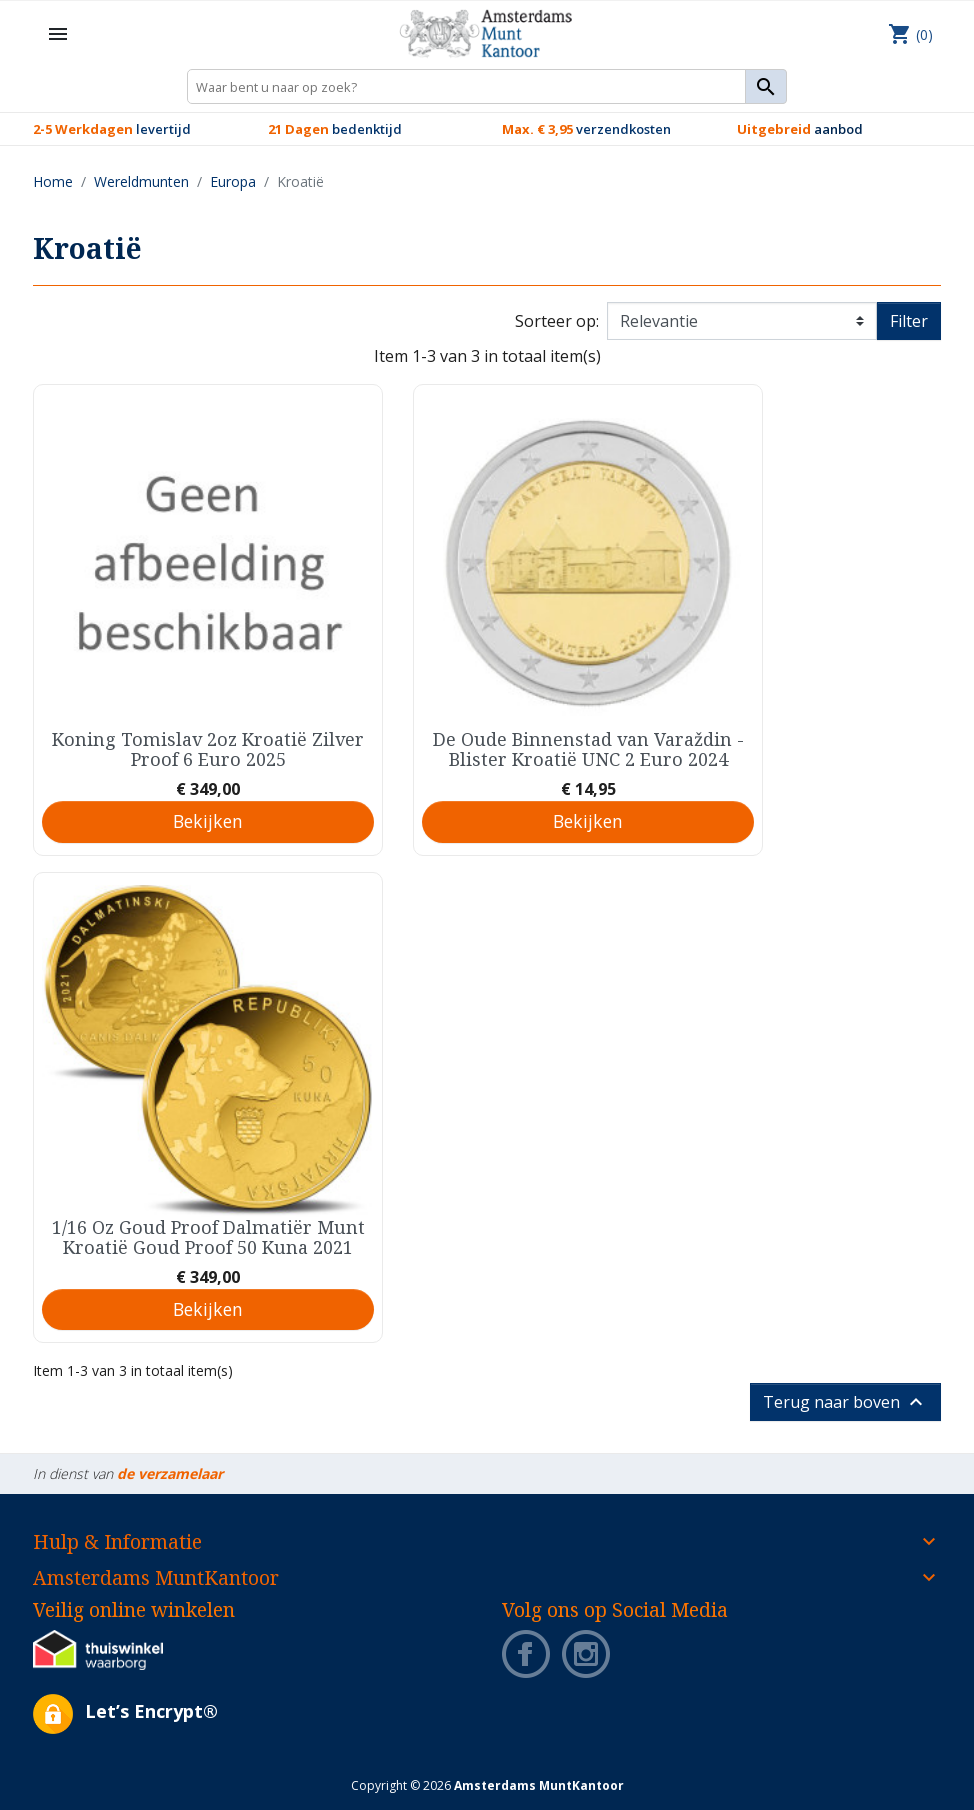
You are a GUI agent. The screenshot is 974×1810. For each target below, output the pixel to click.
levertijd (112, 129)
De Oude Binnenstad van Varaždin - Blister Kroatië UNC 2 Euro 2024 (588, 749)
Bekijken (208, 821)
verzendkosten (586, 129)
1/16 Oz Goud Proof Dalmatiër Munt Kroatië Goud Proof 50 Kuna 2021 (208, 1237)
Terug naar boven (845, 1402)
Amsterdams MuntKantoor (156, 1577)
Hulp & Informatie (117, 1541)
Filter (909, 321)
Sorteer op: (557, 321)
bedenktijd (335, 129)
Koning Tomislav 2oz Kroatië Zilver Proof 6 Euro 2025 (208, 749)
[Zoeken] (487, 86)
